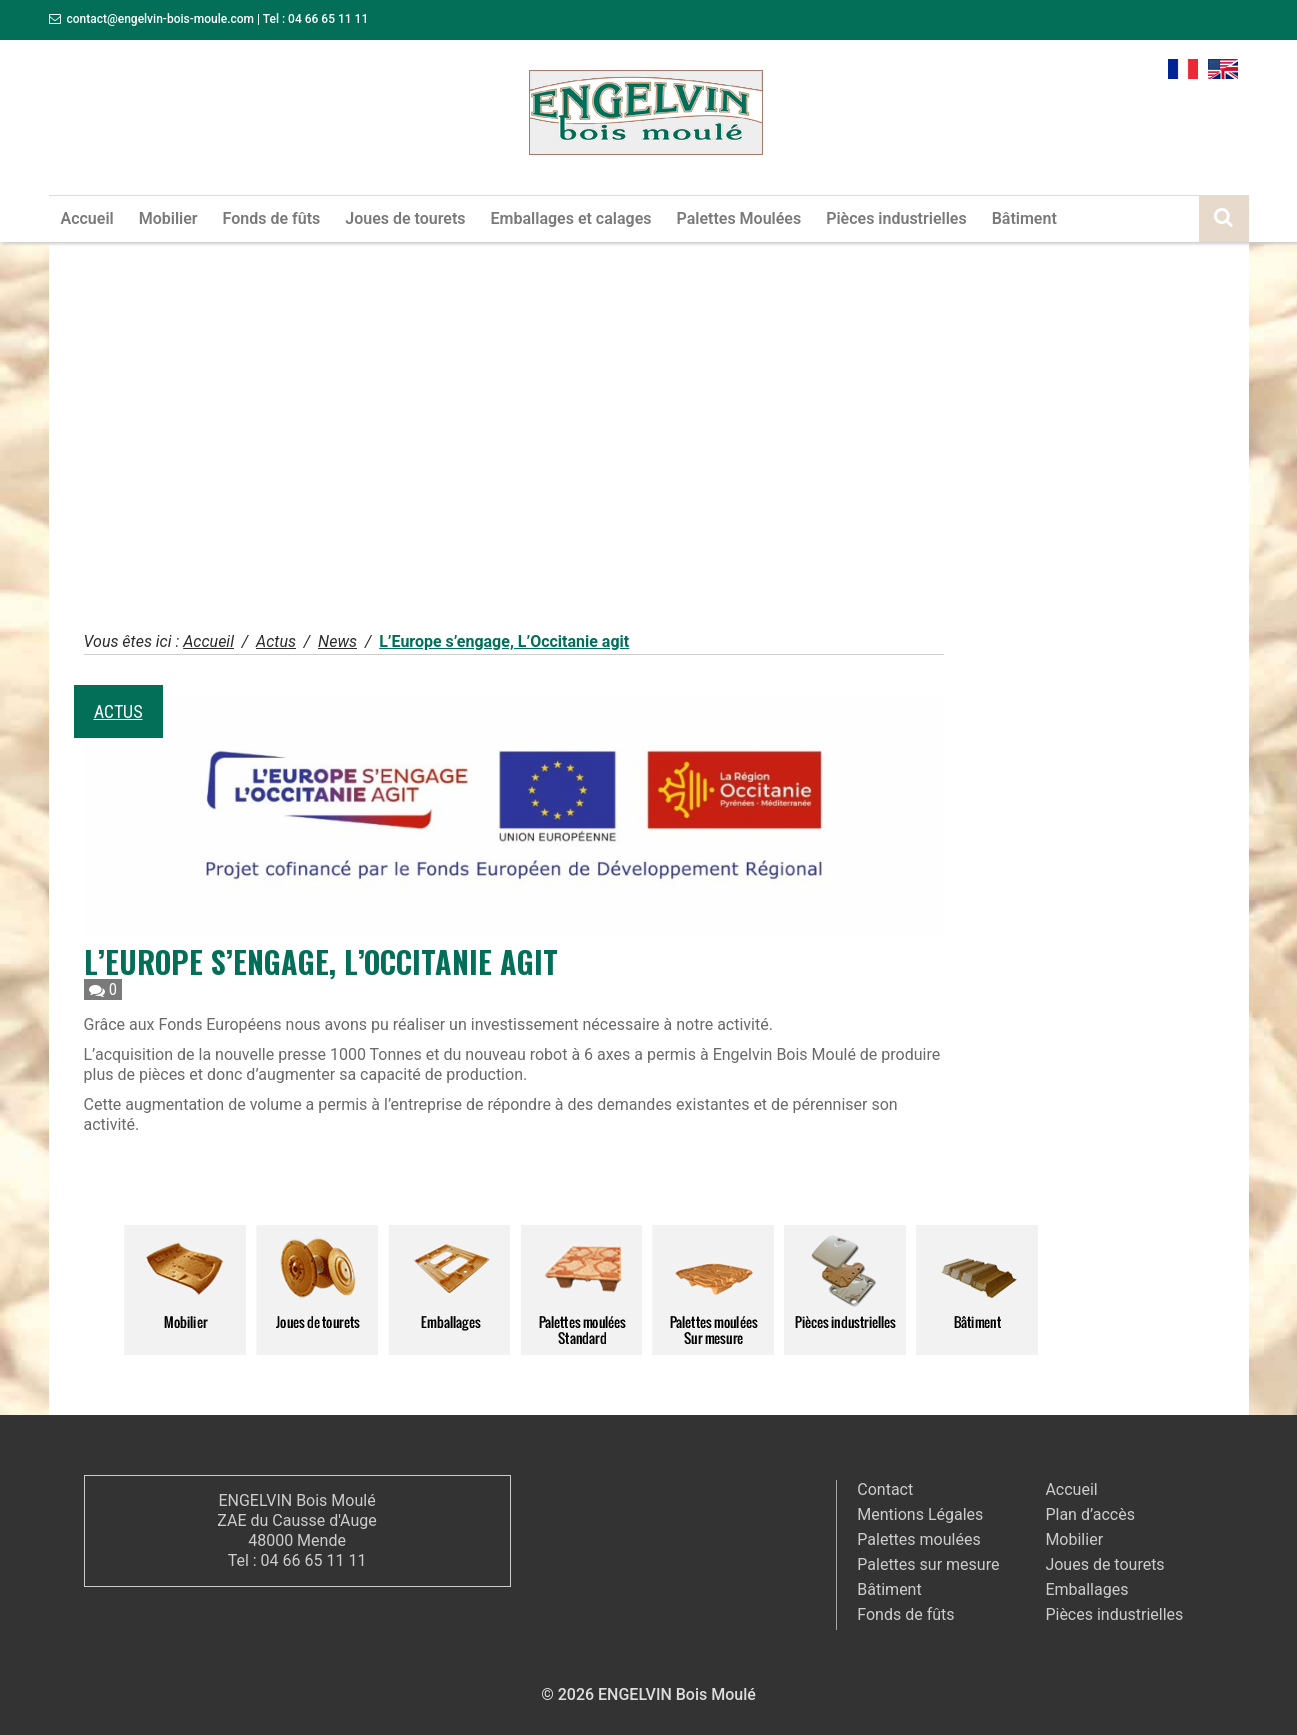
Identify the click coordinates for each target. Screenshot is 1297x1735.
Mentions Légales (920, 1514)
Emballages (1086, 1589)
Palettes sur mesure (928, 1564)
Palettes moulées (918, 1539)
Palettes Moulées (738, 218)
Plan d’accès (1090, 1514)
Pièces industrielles (896, 218)
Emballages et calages (571, 218)
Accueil (87, 218)
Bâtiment (1024, 218)
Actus (118, 711)
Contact (885, 1489)
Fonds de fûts (272, 218)
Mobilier (168, 218)
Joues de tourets (405, 218)
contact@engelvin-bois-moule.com (160, 19)
